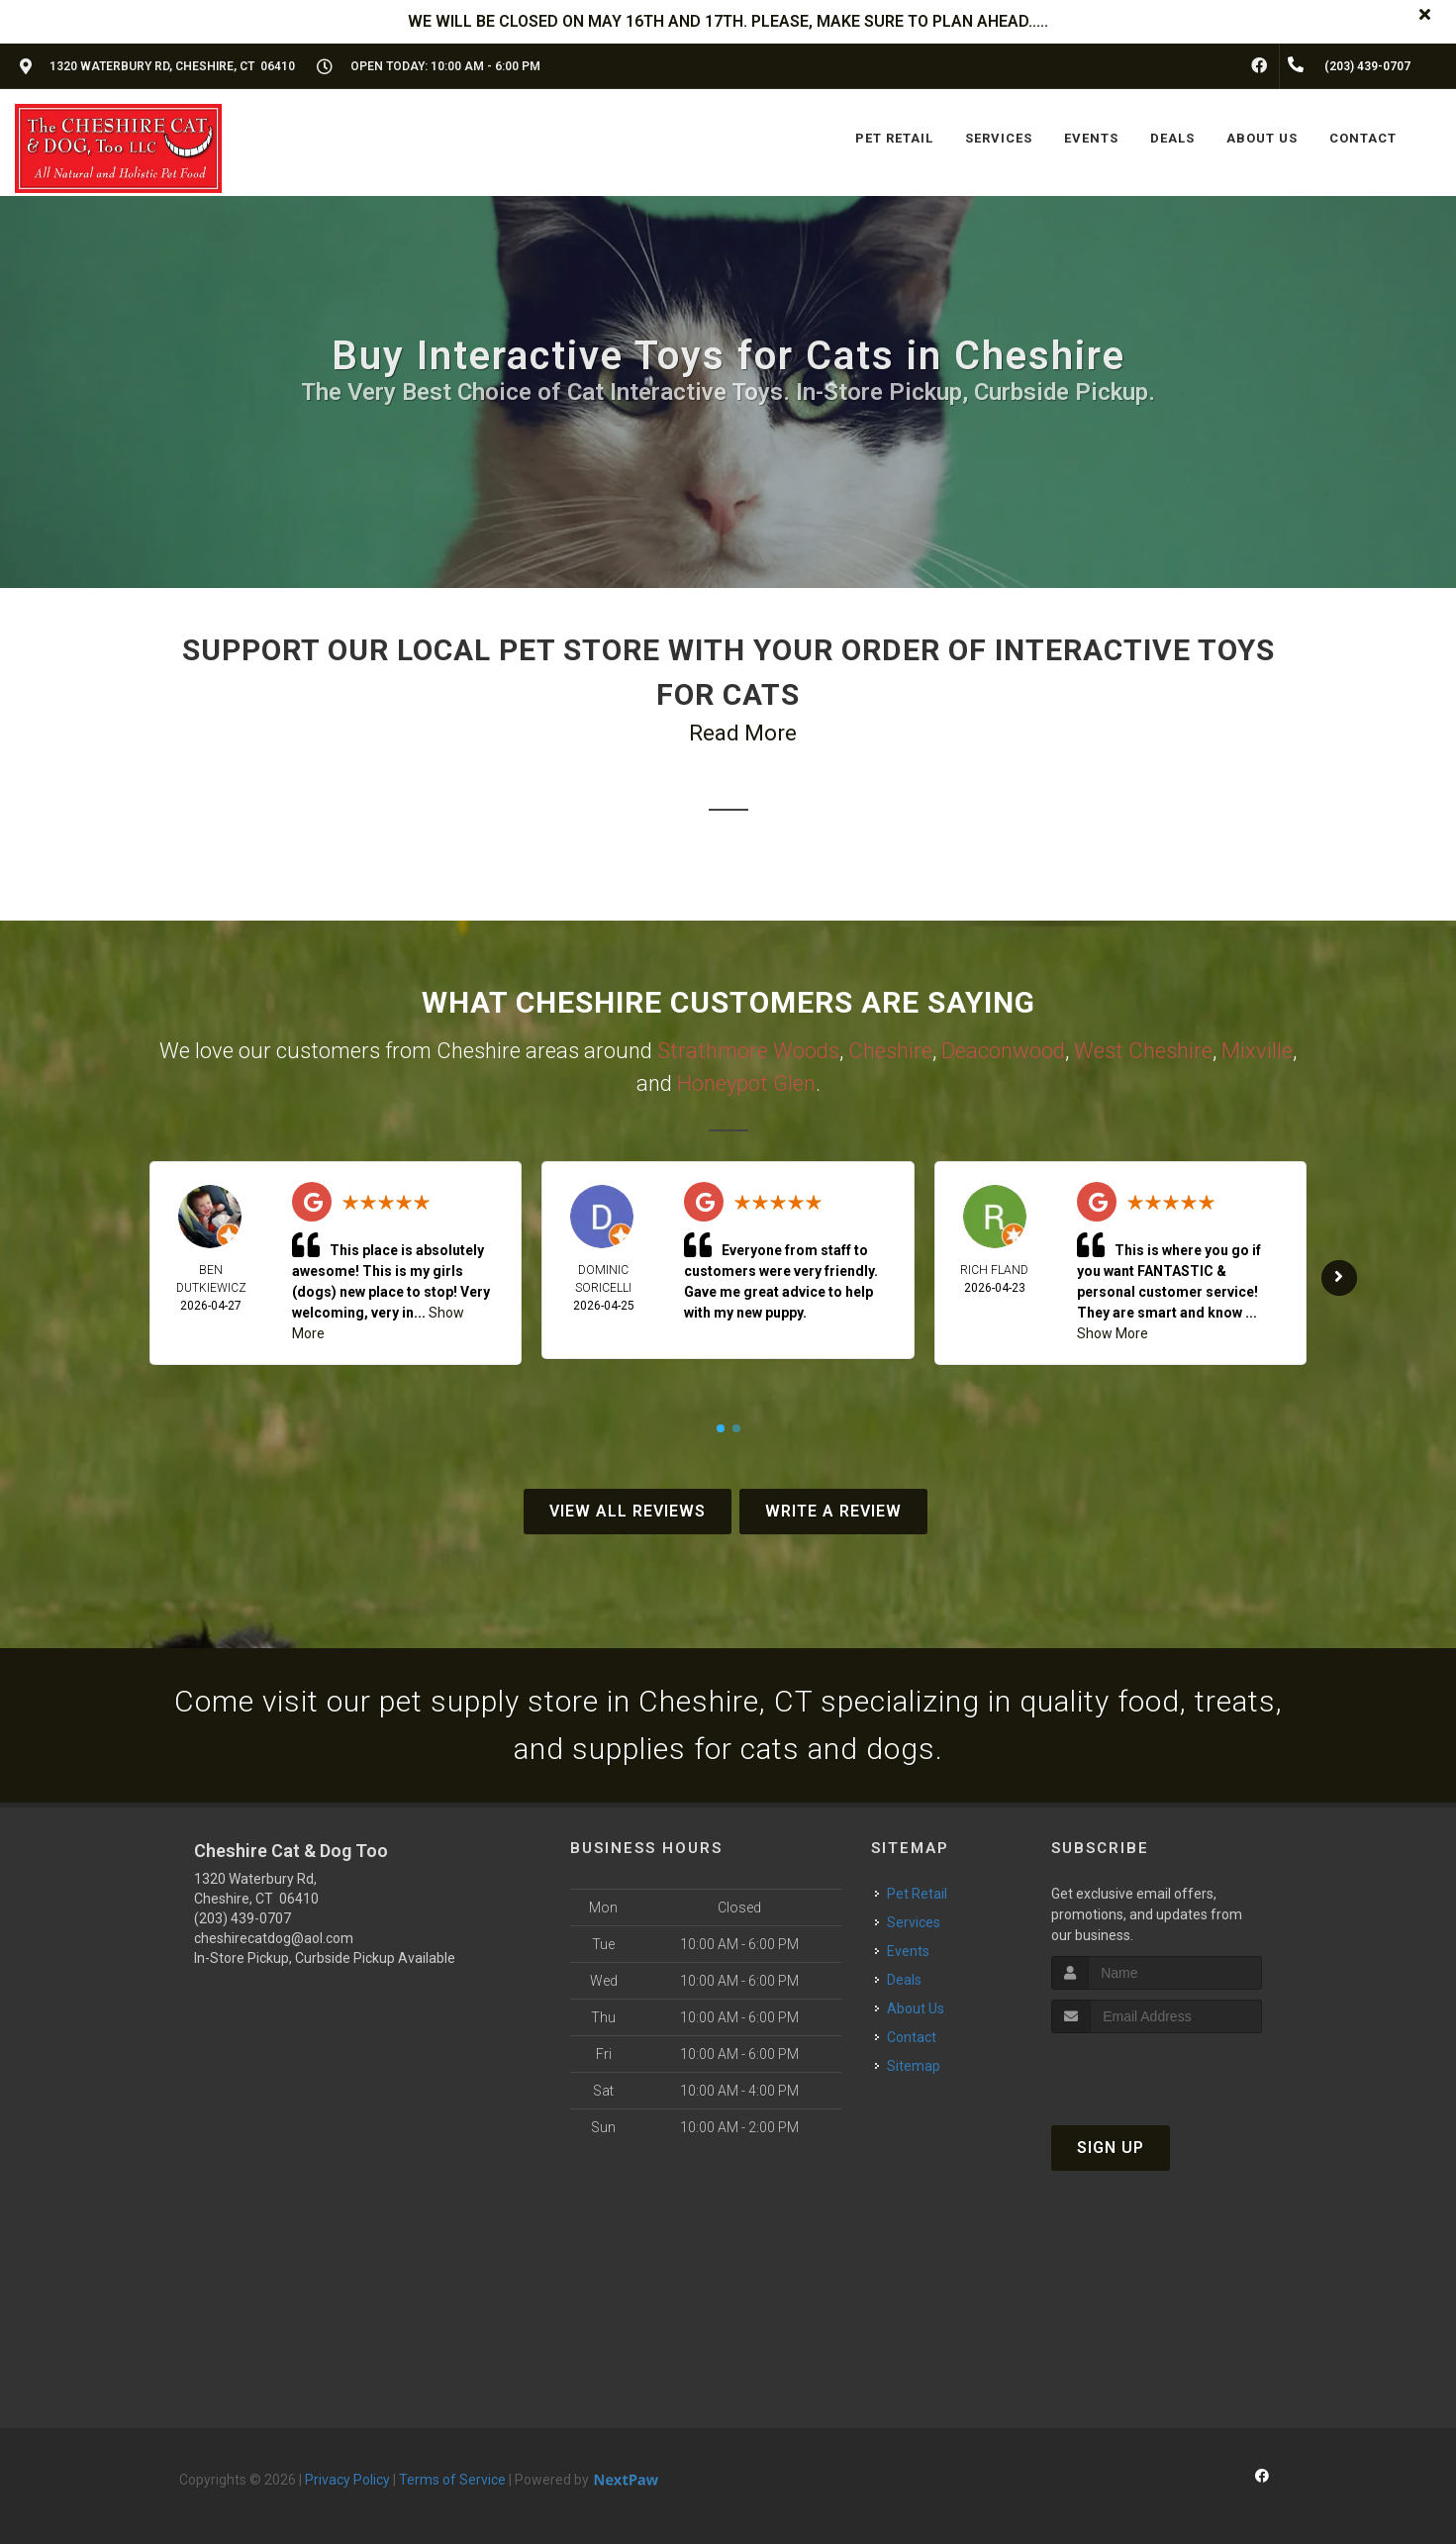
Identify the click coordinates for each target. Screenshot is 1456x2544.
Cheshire (890, 1050)
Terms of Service (452, 2480)
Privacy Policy (347, 2480)
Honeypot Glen (746, 1083)
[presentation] (1156, 2070)
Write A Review (833, 1511)
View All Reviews (627, 1511)
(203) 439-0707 (242, 1918)
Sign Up (1110, 2147)
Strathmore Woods (748, 1050)
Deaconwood (1003, 1050)
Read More (743, 733)
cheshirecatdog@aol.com (273, 1938)
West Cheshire (1143, 1050)
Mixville (1257, 1050)
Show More (1112, 1333)
